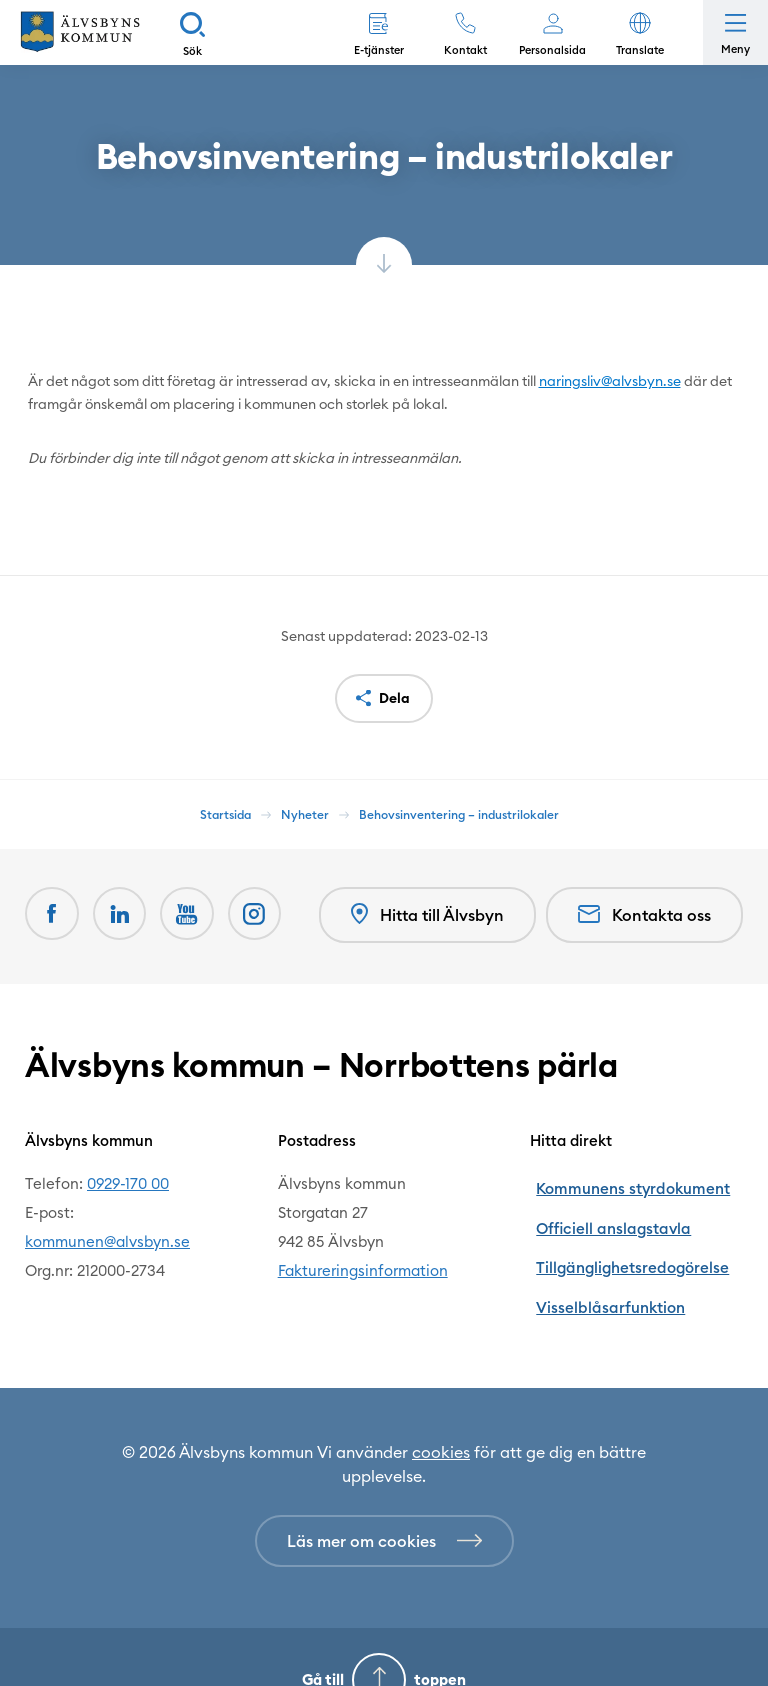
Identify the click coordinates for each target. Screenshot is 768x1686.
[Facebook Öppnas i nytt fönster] (53, 915)
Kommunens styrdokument (624, 1180)
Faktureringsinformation (363, 1267)
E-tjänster (379, 50)
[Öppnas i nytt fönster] (263, 915)
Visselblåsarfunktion (602, 1267)
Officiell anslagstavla (604, 1209)
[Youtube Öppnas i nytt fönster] (193, 915)
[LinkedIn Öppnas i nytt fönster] (123, 915)
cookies (441, 1406)
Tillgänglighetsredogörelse (624, 1238)
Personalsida (552, 50)
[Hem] (80, 32)
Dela (394, 698)
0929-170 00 (128, 1180)
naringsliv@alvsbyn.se (610, 381)
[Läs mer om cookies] (384, 1495)
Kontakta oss (644, 915)
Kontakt (465, 50)
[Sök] (192, 32)
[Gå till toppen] (384, 1634)
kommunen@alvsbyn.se (107, 1238)
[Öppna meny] (735, 32)
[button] (639, 32)
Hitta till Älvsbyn (424, 914)
